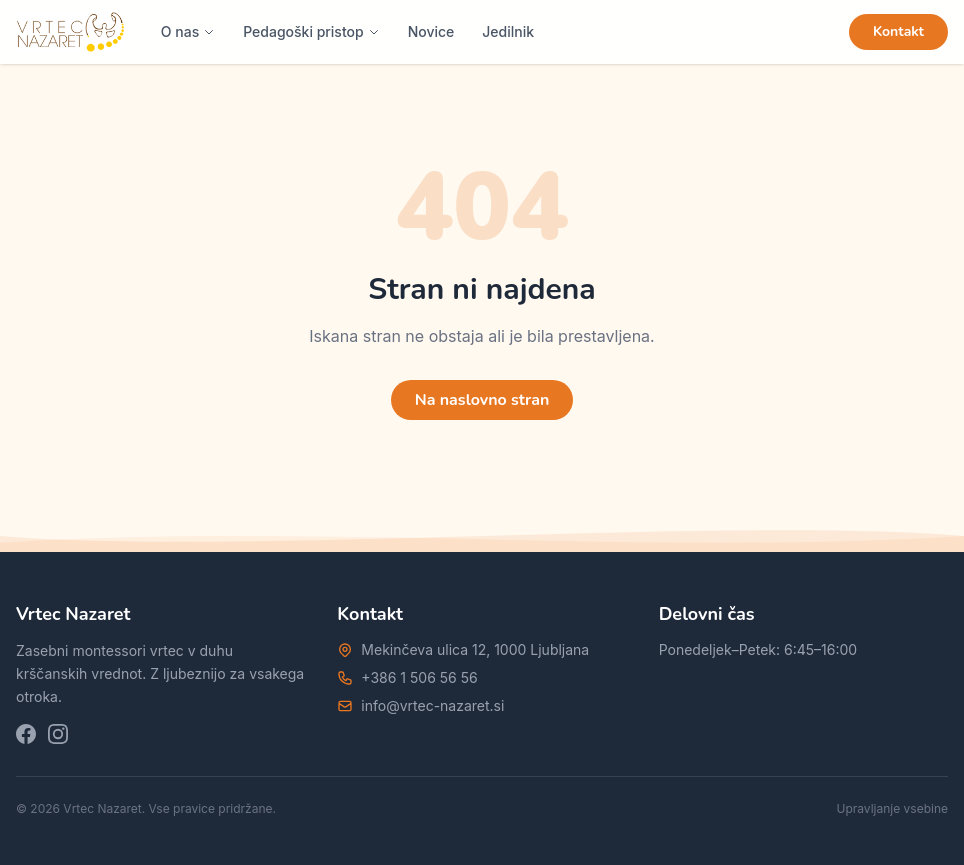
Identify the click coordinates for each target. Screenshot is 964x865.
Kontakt (898, 31)
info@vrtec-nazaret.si (432, 705)
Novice (431, 31)
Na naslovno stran (482, 400)
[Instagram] (58, 734)
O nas (188, 31)
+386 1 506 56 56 (419, 677)
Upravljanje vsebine (893, 808)
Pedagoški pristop (311, 31)
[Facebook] (26, 734)
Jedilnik (508, 31)
